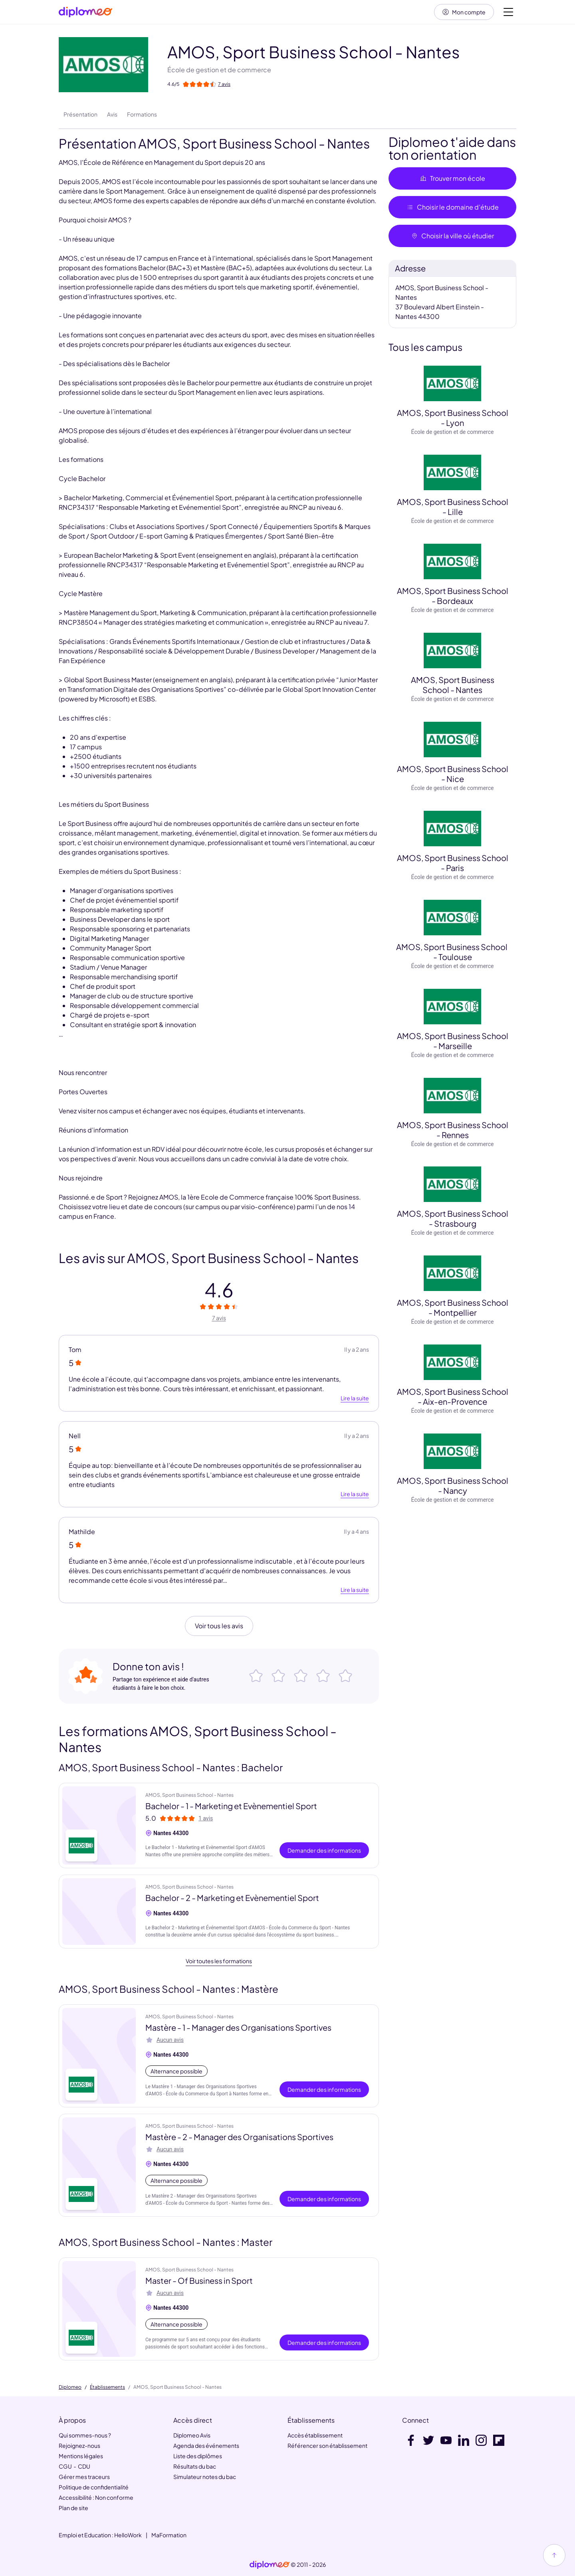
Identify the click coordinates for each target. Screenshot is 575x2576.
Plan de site (73, 2507)
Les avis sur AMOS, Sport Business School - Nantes (209, 1258)
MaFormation (168, 2534)
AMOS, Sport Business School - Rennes (452, 1130)
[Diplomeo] (85, 12)
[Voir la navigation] (508, 12)
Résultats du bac (194, 2466)
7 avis (219, 1317)
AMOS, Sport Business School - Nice (452, 774)
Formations (142, 114)
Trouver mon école (452, 178)
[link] (269, 2565)
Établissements (107, 2387)
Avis (112, 114)
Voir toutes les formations (219, 1961)
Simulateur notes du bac (204, 2476)
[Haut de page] (554, 2555)
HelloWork (128, 2534)
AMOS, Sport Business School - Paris (452, 863)
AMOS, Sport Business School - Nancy (452, 1485)
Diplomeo (70, 2387)
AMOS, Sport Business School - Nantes (452, 685)
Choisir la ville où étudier (452, 236)
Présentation (80, 114)
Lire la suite (355, 1398)
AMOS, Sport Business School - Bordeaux (452, 596)
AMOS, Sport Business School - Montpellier (452, 1307)
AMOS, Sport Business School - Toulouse (452, 952)
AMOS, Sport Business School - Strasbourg (452, 1218)
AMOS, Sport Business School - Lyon (452, 418)
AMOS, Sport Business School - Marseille (452, 1041)
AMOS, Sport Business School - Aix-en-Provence (452, 1396)
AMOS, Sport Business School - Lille (452, 507)
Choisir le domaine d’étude (452, 207)
